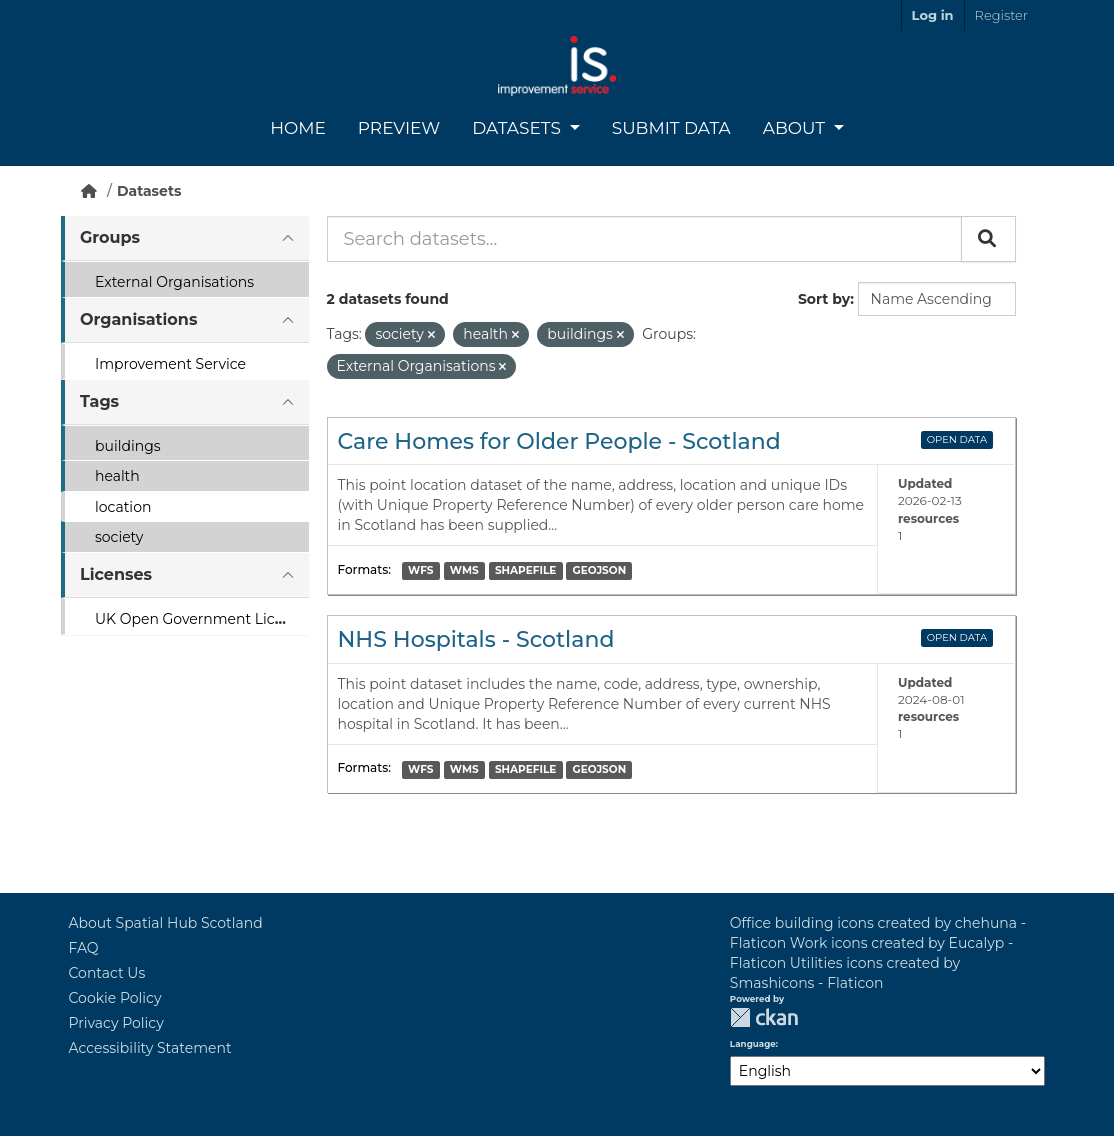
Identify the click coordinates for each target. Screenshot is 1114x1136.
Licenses (116, 574)
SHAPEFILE (525, 570)
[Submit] (988, 239)
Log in (933, 15)
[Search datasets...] (644, 239)
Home (298, 128)
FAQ (84, 948)
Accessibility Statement (150, 1048)
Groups (110, 237)
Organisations (138, 319)
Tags (99, 401)
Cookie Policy (115, 998)
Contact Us (107, 973)
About (796, 128)
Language (753, 1044)
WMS (464, 570)
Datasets (518, 128)
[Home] (89, 191)
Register (1001, 15)
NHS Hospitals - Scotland (476, 639)
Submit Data (671, 128)
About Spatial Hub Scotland (166, 923)
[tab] (185, 238)
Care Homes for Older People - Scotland (559, 441)
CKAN (764, 1017)
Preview (399, 128)
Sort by (824, 299)
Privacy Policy (116, 1023)
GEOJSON (600, 570)
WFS (420, 570)
